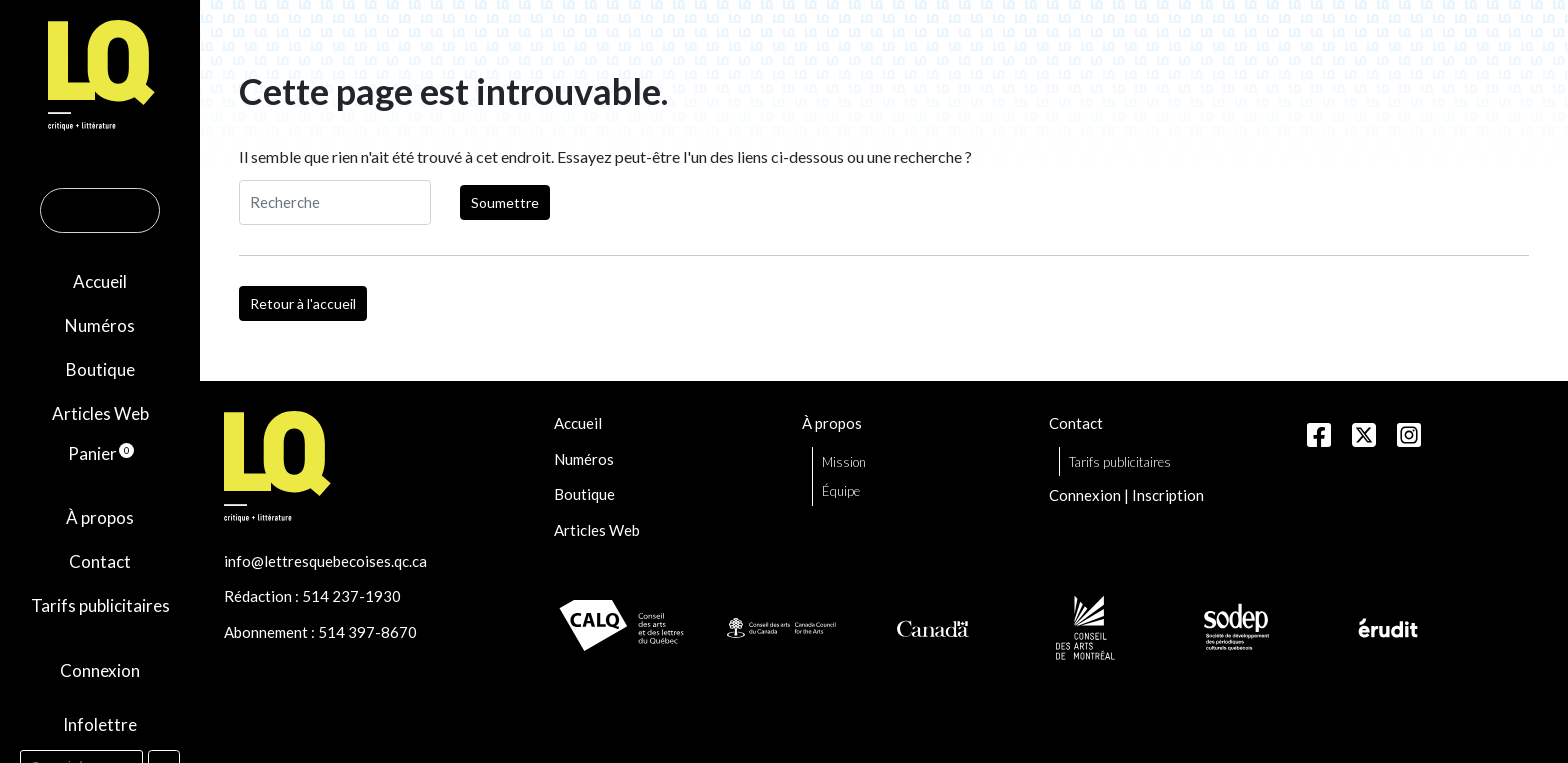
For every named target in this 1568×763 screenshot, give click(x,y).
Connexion (100, 670)
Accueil (100, 281)
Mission (844, 462)
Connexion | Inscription (1126, 495)
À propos (100, 517)
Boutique (100, 369)
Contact (100, 561)
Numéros (100, 325)
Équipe (841, 491)
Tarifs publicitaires (100, 605)
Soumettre (505, 202)
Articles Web (100, 413)
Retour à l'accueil (303, 303)
